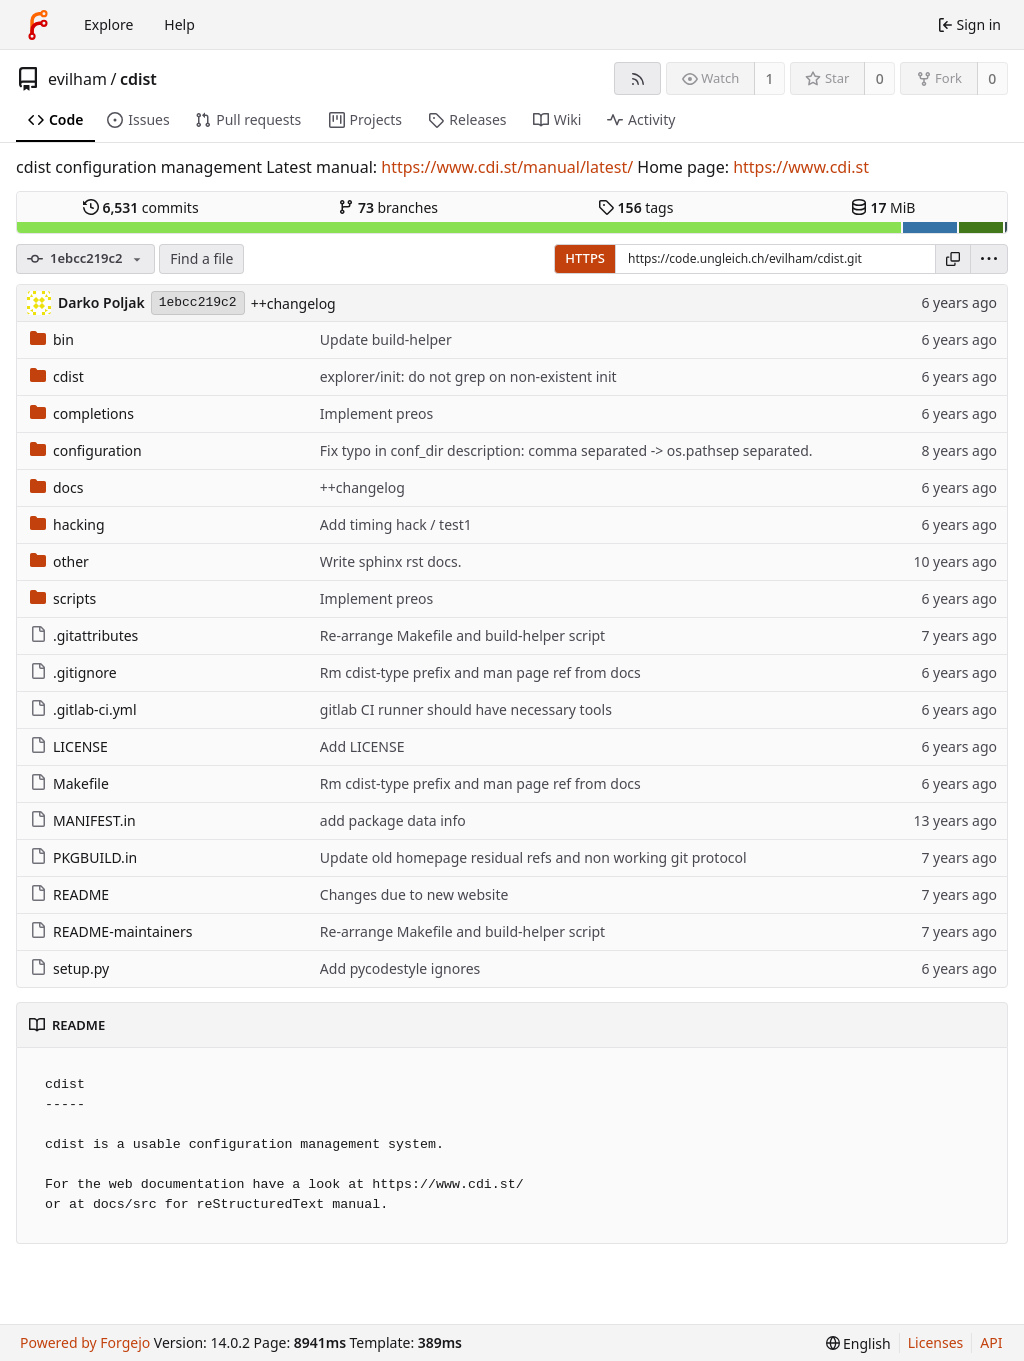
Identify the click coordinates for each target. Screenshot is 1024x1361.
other (59, 561)
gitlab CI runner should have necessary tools (466, 709)
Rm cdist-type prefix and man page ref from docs (480, 672)
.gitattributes (84, 635)
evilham (77, 79)
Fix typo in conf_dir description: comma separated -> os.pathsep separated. (566, 450)
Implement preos (376, 413)
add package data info (393, 820)
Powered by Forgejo (85, 1342)
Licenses (936, 1342)
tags (635, 207)
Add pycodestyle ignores (400, 968)
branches (388, 207)
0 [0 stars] (880, 78)
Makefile (69, 783)
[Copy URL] (953, 259)
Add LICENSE (362, 746)
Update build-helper (386, 339)
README (69, 894)
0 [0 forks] (992, 78)
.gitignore (73, 672)
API (991, 1342)
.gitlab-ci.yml (83, 709)
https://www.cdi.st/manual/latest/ (507, 167)
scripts (63, 598)
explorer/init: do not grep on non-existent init (468, 376)
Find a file (201, 258)
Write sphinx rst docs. (391, 561)
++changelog (293, 303)
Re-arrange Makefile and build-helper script (462, 635)
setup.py (69, 968)
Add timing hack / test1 (396, 524)
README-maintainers (111, 931)
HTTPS (585, 258)
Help (179, 24)
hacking (67, 524)
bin (52, 339)
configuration (86, 450)
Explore (108, 24)
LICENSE (69, 746)
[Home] (38, 25)
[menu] (989, 259)
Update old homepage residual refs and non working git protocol (533, 857)
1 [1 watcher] (770, 78)
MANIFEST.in (83, 820)
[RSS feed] (637, 78)
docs (57, 487)
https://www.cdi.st (801, 167)
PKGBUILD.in (83, 857)
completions (82, 413)
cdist (138, 79)
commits (141, 207)
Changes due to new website (414, 894)
